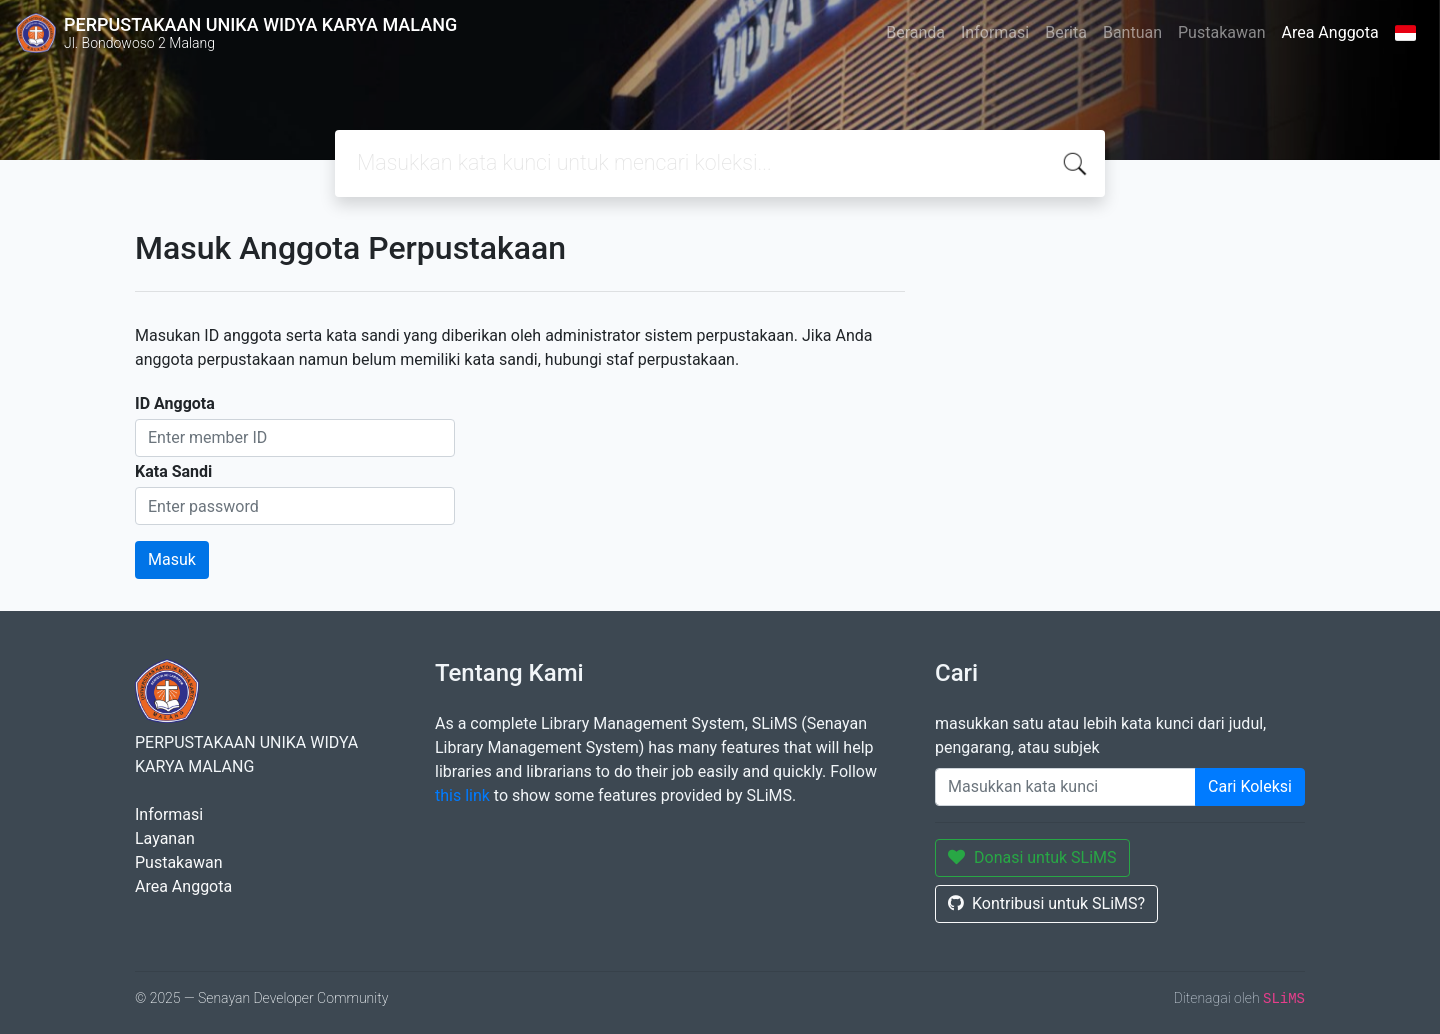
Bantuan (1132, 32)
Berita (1066, 32)
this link (462, 795)
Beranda (915, 32)
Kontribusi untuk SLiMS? (1046, 903)
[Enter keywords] (1065, 787)
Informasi (995, 32)
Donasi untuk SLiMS (1032, 857)
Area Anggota (1330, 32)
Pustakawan (1221, 32)
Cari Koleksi (1250, 786)
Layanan (165, 838)
